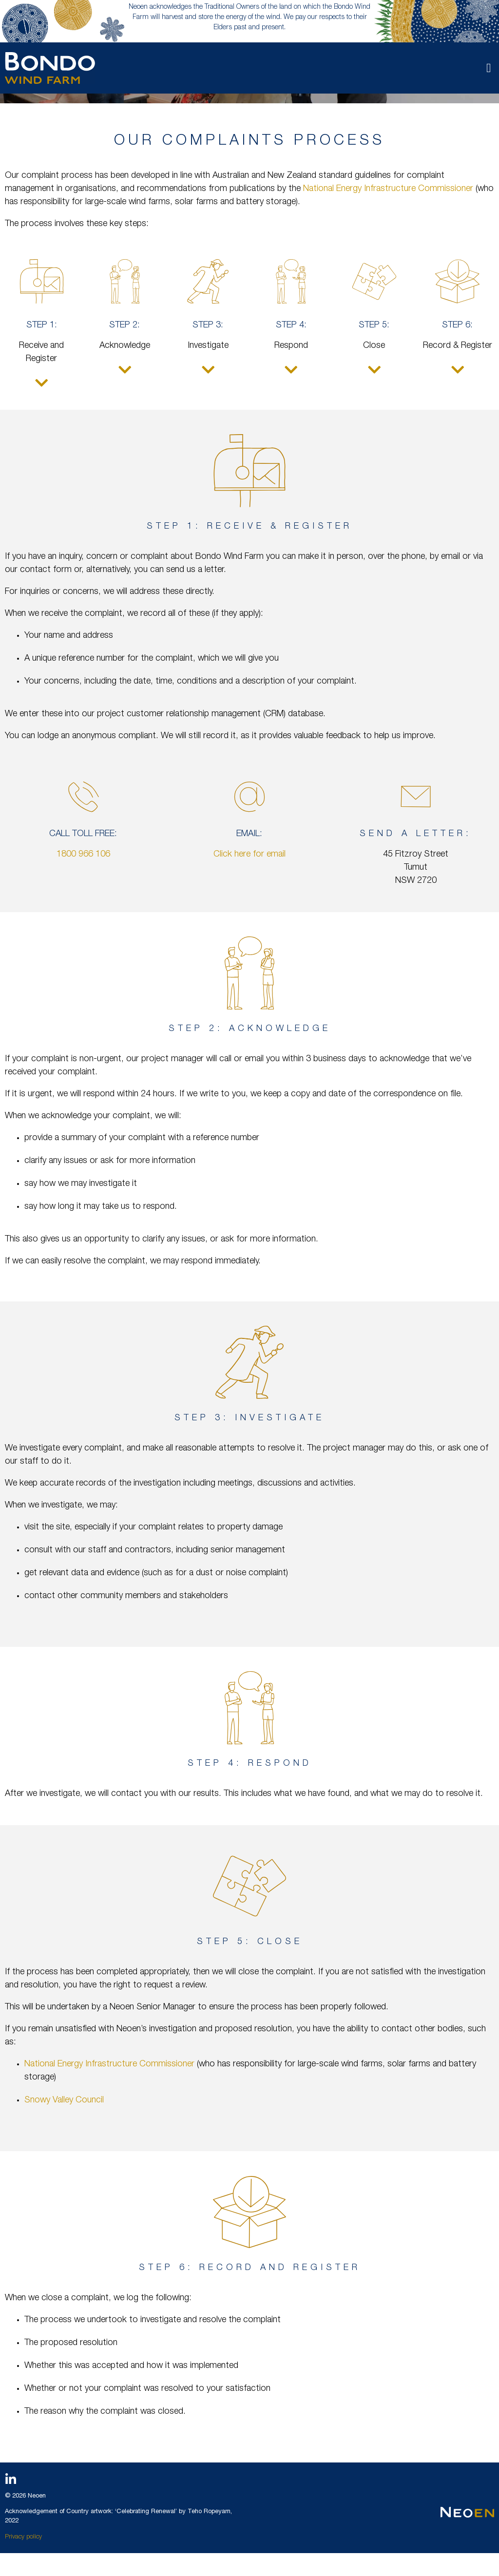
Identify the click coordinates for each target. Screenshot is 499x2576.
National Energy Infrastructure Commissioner (389, 189)
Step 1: (41, 325)
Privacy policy (23, 2537)
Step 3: (207, 325)
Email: (249, 834)
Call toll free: (83, 834)
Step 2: (124, 325)
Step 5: (374, 325)
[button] (488, 67)
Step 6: (457, 325)
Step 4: (291, 325)
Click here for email (249, 854)
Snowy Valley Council (64, 2100)
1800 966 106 (83, 854)
